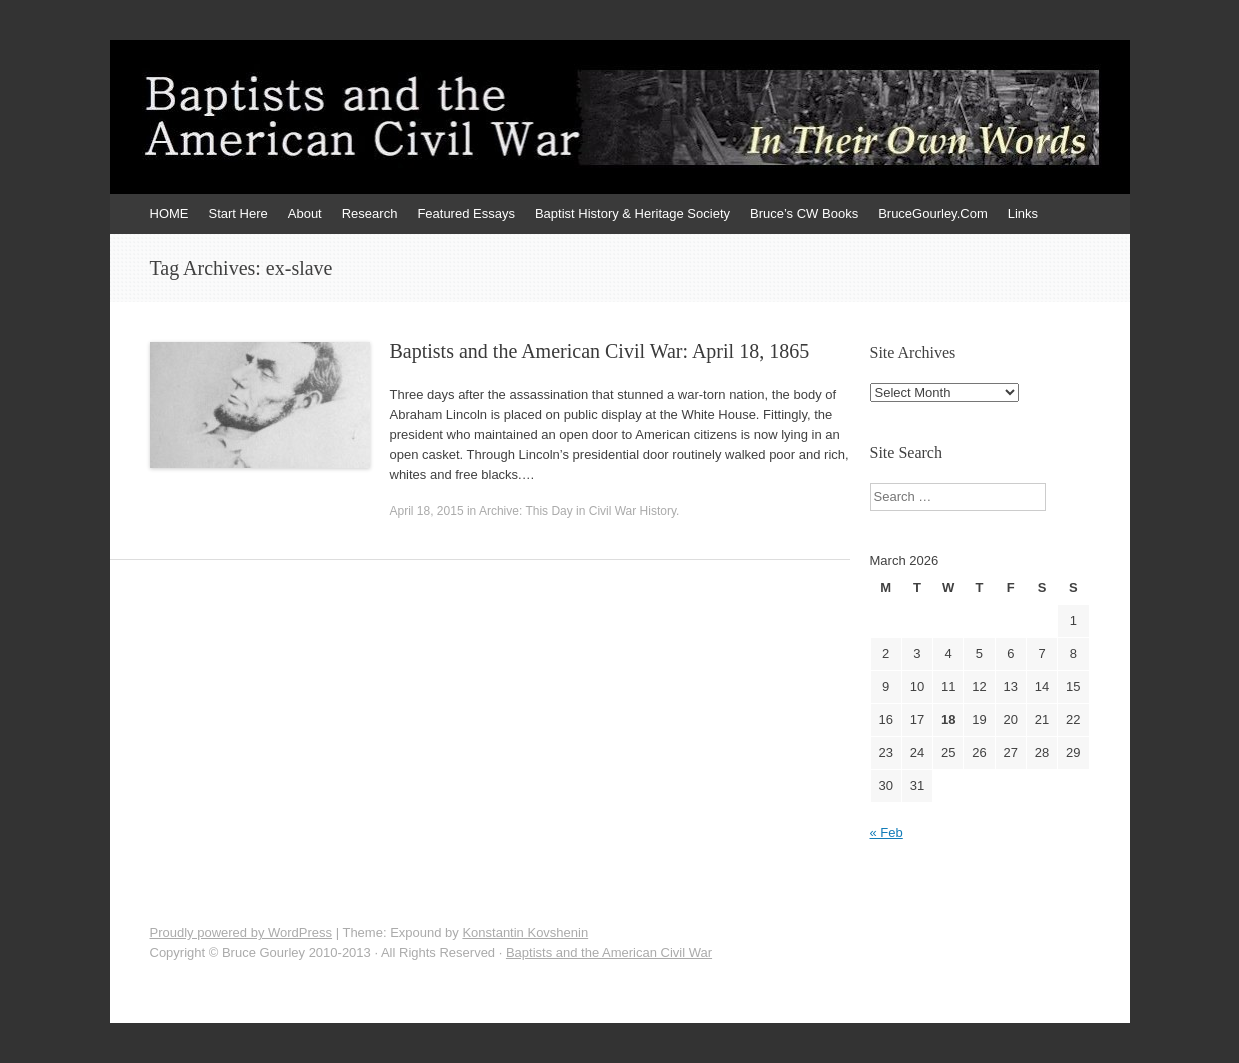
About (305, 213)
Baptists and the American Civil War (609, 952)
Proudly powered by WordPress (241, 932)
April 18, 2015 (427, 511)
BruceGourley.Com (933, 213)
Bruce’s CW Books (804, 213)
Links (1023, 213)
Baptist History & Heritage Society (632, 213)
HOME (169, 213)
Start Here (238, 213)
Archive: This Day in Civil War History (577, 511)
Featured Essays (466, 213)
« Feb (886, 832)
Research (370, 213)
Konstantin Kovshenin (525, 932)
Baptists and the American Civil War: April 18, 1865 (600, 351)
